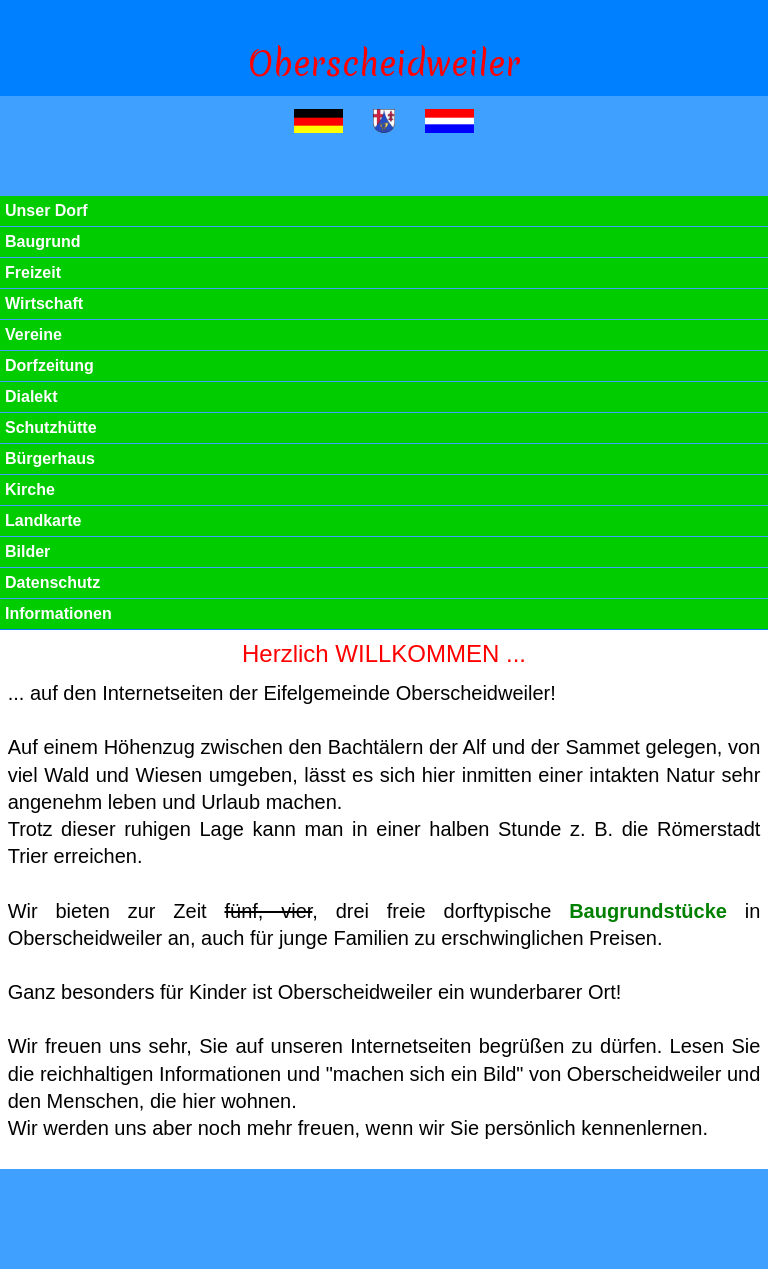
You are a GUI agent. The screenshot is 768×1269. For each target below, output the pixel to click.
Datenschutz (52, 582)
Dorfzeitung (49, 365)
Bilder (27, 551)
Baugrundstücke (648, 911)
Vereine (33, 334)
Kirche (30, 489)
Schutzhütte (51, 427)
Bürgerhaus (50, 458)
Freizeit (33, 272)
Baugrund (43, 241)
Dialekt (31, 396)
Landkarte (43, 520)
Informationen (58, 613)
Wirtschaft (44, 303)
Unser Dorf (46, 210)
